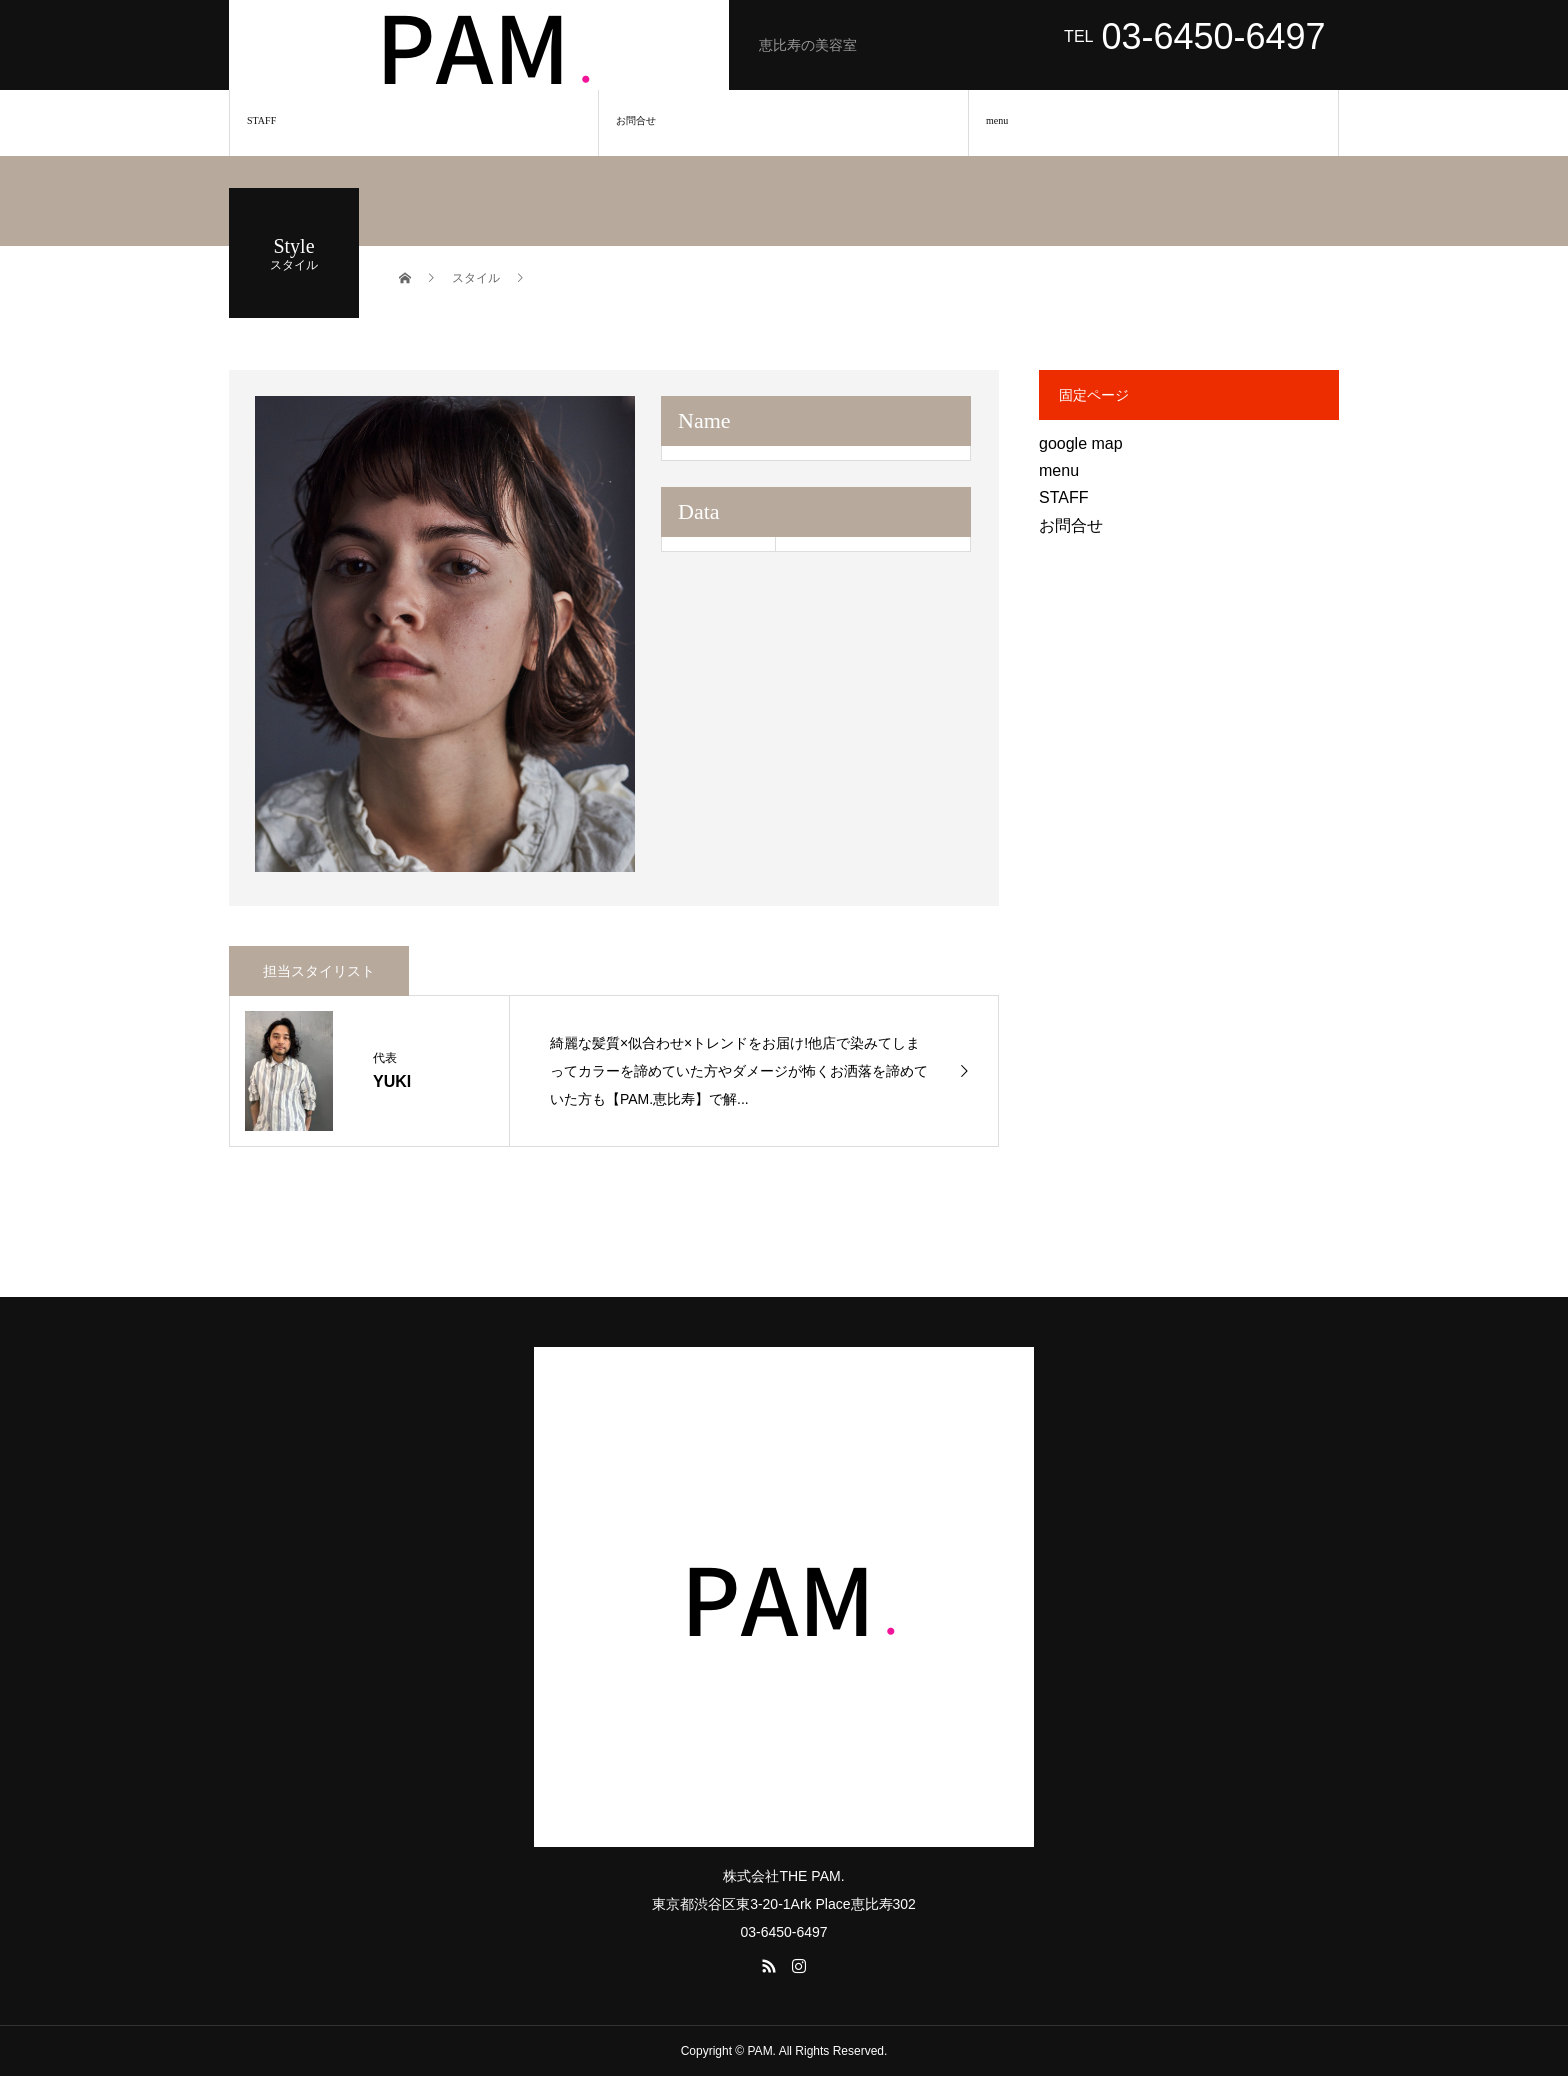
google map (1081, 443)
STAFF (261, 120)
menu (997, 120)
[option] (445, 634)
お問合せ (636, 120)
